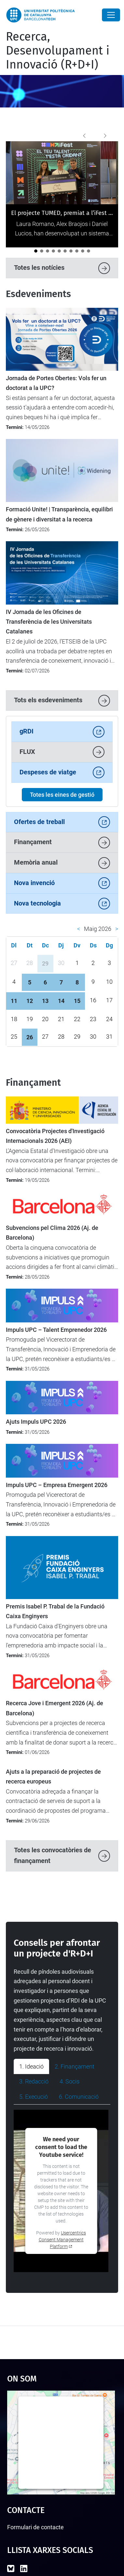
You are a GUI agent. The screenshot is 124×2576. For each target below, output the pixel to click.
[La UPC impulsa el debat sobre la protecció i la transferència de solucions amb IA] (88, 251)
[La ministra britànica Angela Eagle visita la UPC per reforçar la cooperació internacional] (71, 251)
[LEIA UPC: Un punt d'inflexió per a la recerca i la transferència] (77, 251)
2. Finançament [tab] (74, 2066)
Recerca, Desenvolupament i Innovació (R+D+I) (57, 51)
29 (45, 963)
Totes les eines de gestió (62, 794)
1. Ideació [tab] (31, 2066)
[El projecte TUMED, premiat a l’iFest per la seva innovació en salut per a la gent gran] (36, 251)
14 (61, 1000)
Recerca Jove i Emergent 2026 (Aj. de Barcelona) (54, 1708)
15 (77, 1000)
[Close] (111, 14)
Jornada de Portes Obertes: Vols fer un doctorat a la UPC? (56, 383)
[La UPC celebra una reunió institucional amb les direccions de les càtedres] (42, 251)
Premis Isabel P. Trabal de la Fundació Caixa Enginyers (55, 1611)
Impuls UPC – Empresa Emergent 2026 (56, 1485)
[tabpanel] (62, 2191)
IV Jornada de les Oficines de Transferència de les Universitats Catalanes (49, 621)
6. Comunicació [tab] (79, 2096)
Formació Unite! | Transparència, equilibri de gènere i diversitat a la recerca (59, 514)
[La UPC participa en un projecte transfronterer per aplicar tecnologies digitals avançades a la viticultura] (65, 251)
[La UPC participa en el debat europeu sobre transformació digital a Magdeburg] (47, 251)
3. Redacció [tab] (33, 2081)
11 (14, 1000)
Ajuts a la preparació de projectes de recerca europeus (53, 1776)
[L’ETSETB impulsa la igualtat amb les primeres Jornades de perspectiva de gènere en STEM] (83, 251)
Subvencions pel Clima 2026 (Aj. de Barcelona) (52, 1232)
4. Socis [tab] (69, 2081)
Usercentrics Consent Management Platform (62, 2239)
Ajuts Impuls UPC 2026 (36, 1421)
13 (45, 1000)
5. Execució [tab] (33, 2096)
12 (29, 1000)
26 (29, 1037)
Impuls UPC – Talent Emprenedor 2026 (56, 1329)
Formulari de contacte (35, 2527)
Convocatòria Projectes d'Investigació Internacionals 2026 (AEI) (55, 1136)
